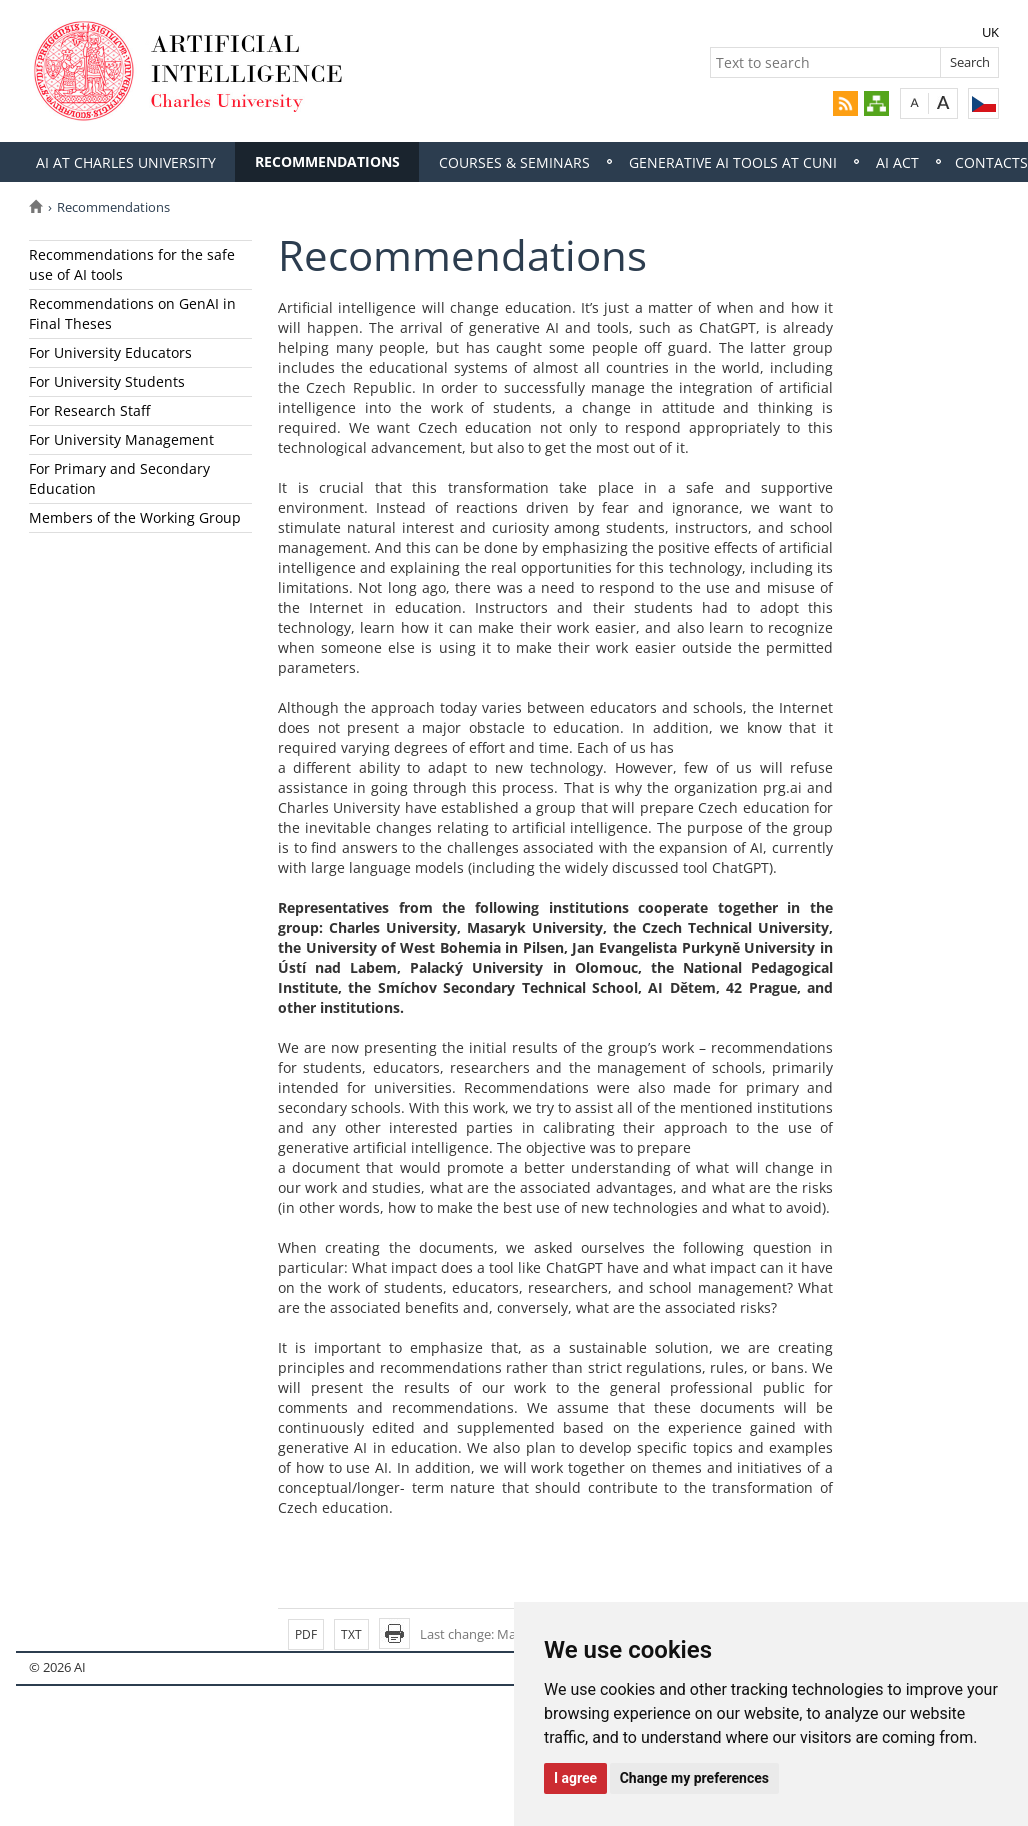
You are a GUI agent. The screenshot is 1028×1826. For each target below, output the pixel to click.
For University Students (107, 381)
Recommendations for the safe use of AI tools (132, 264)
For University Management (121, 439)
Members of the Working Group (135, 517)
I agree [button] (575, 1778)
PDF (306, 1634)
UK (990, 32)
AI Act (897, 162)
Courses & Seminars (514, 162)
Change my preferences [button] (694, 1778)
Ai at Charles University (126, 162)
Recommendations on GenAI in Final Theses (132, 313)
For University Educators (110, 352)
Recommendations (327, 161)
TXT (351, 1634)
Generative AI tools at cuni (733, 162)
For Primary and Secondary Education (119, 478)
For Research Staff (89, 410)
